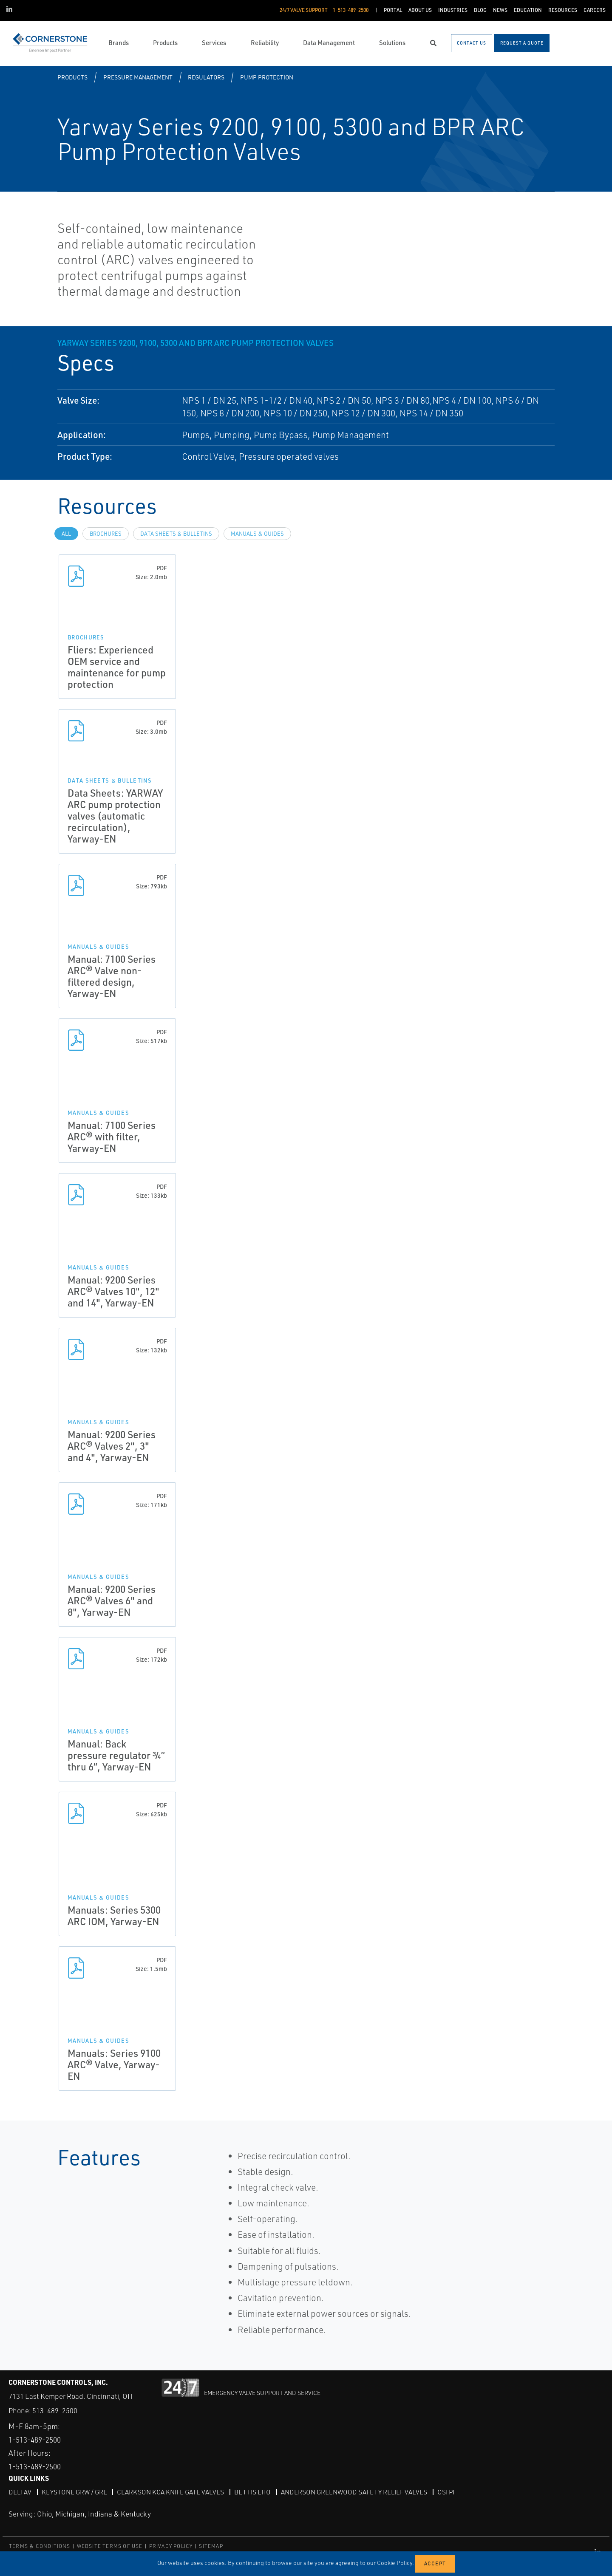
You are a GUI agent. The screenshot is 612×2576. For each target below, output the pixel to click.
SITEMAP (211, 2546)
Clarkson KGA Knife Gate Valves (173, 2492)
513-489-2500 (54, 2410)
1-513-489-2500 (37, 2439)
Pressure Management (138, 77)
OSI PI (454, 2492)
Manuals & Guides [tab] (257, 533)
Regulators (206, 77)
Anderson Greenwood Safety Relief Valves (360, 2492)
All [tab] (66, 533)
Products (72, 77)
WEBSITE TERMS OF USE (110, 2546)
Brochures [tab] (106, 533)
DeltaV (19, 2492)
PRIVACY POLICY (171, 2546)
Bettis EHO (256, 2492)
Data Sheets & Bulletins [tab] (176, 533)
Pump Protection (266, 77)
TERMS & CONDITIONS (40, 2546)
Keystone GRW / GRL (74, 2492)
